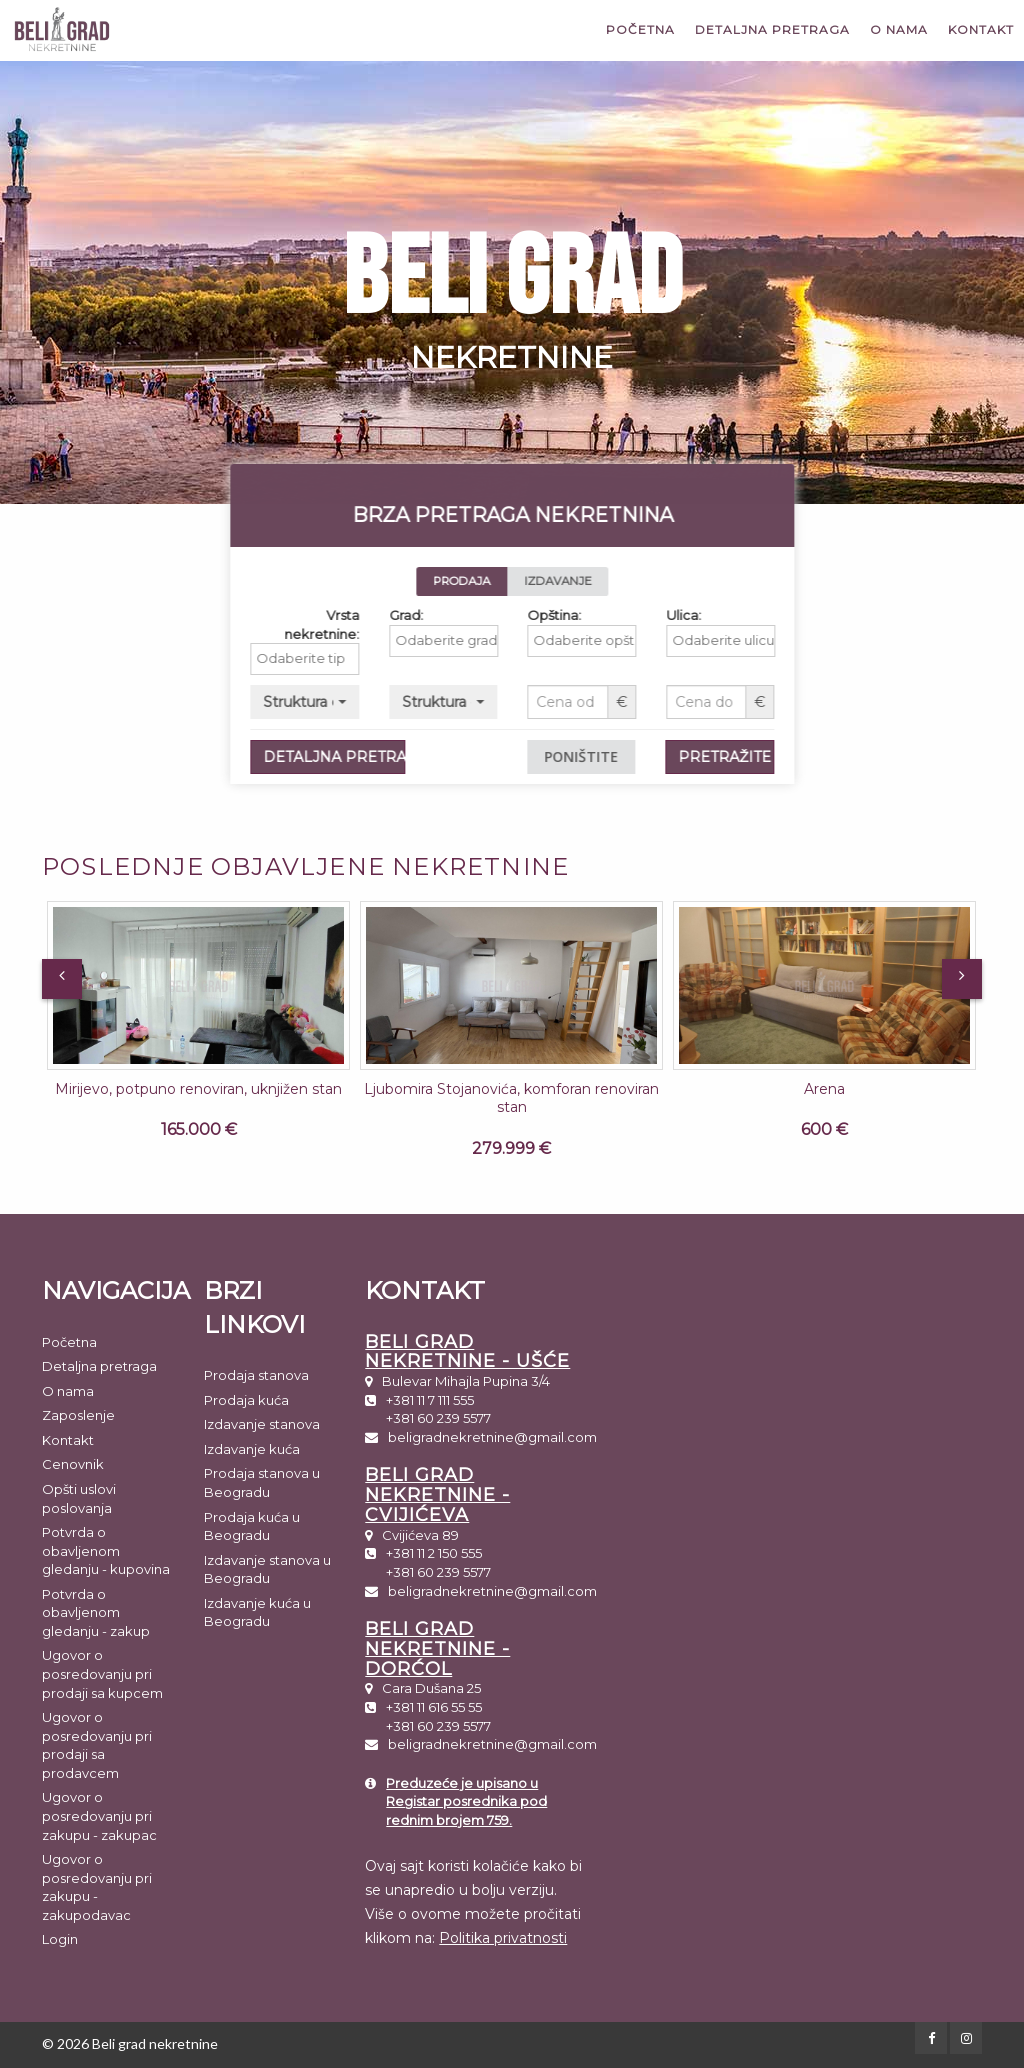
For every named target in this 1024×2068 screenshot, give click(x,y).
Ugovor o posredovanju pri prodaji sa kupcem (102, 1673)
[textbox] (384, 658)
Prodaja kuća (246, 1400)
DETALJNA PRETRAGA (409, 757)
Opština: (629, 615)
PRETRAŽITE (799, 757)
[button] (379, 702)
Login (60, 1939)
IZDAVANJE (632, 581)
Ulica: (757, 615)
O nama (899, 29)
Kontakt (981, 29)
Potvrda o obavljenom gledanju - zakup (96, 1612)
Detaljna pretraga (772, 29)
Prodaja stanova (256, 1375)
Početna (640, 29)
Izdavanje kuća (252, 1449)
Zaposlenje (78, 1415)
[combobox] (379, 659)
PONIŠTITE (656, 756)
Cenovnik (73, 1464)
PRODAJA (536, 581)
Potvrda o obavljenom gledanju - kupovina (106, 1550)
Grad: (480, 615)
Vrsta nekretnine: (395, 624)
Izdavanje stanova (262, 1424)
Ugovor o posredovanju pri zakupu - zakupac (99, 1815)
